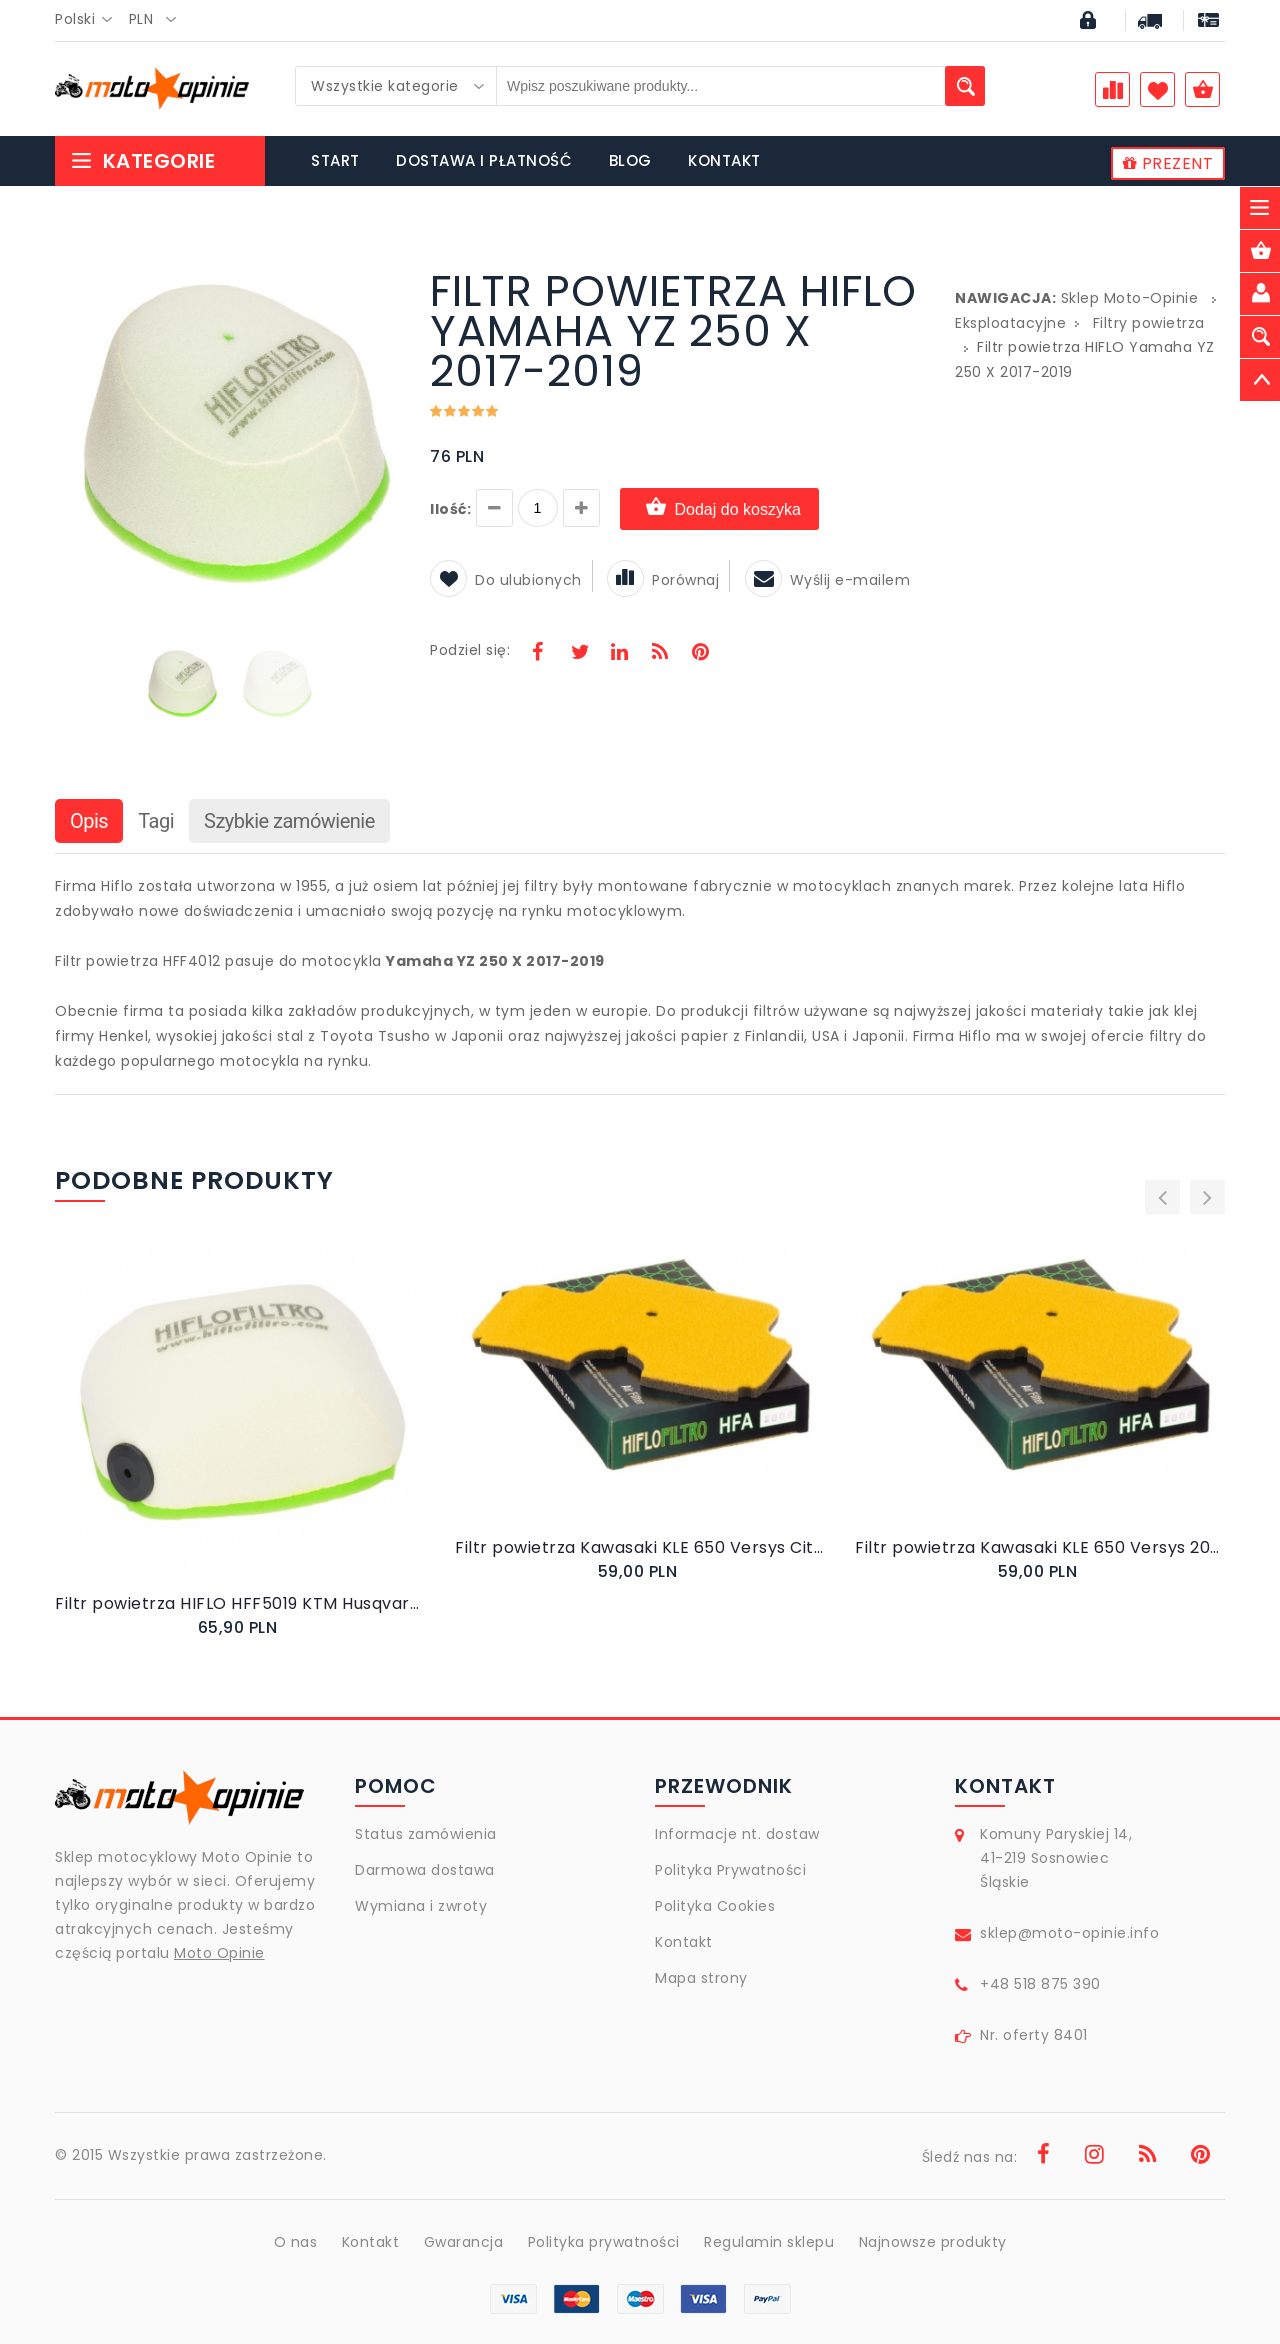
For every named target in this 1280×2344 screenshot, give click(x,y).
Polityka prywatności (604, 2242)
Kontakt (684, 1942)
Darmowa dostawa (425, 1870)
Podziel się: (470, 650)
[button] (382, 274)
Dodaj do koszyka (719, 508)
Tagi (156, 821)
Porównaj (663, 580)
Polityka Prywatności (730, 1870)
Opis (89, 821)
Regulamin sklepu (769, 2242)
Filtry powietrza (1149, 323)
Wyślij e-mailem (828, 580)
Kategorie (142, 161)
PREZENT (1168, 163)
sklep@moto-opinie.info (1069, 1933)
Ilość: (450, 509)
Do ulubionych (506, 580)
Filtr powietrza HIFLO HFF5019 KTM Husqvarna (240, 1603)
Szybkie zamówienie (289, 821)
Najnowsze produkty (933, 2242)
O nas (296, 2242)
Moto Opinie (219, 1953)
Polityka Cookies (715, 1906)
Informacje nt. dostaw (737, 1834)
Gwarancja (464, 2242)
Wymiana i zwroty (421, 1906)
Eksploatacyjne (1010, 323)
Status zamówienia (426, 1834)
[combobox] (89, 20)
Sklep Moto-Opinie (1130, 298)
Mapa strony (701, 1978)
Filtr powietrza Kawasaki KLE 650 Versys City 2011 (640, 1547)
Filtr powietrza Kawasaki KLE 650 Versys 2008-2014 (1040, 1547)
